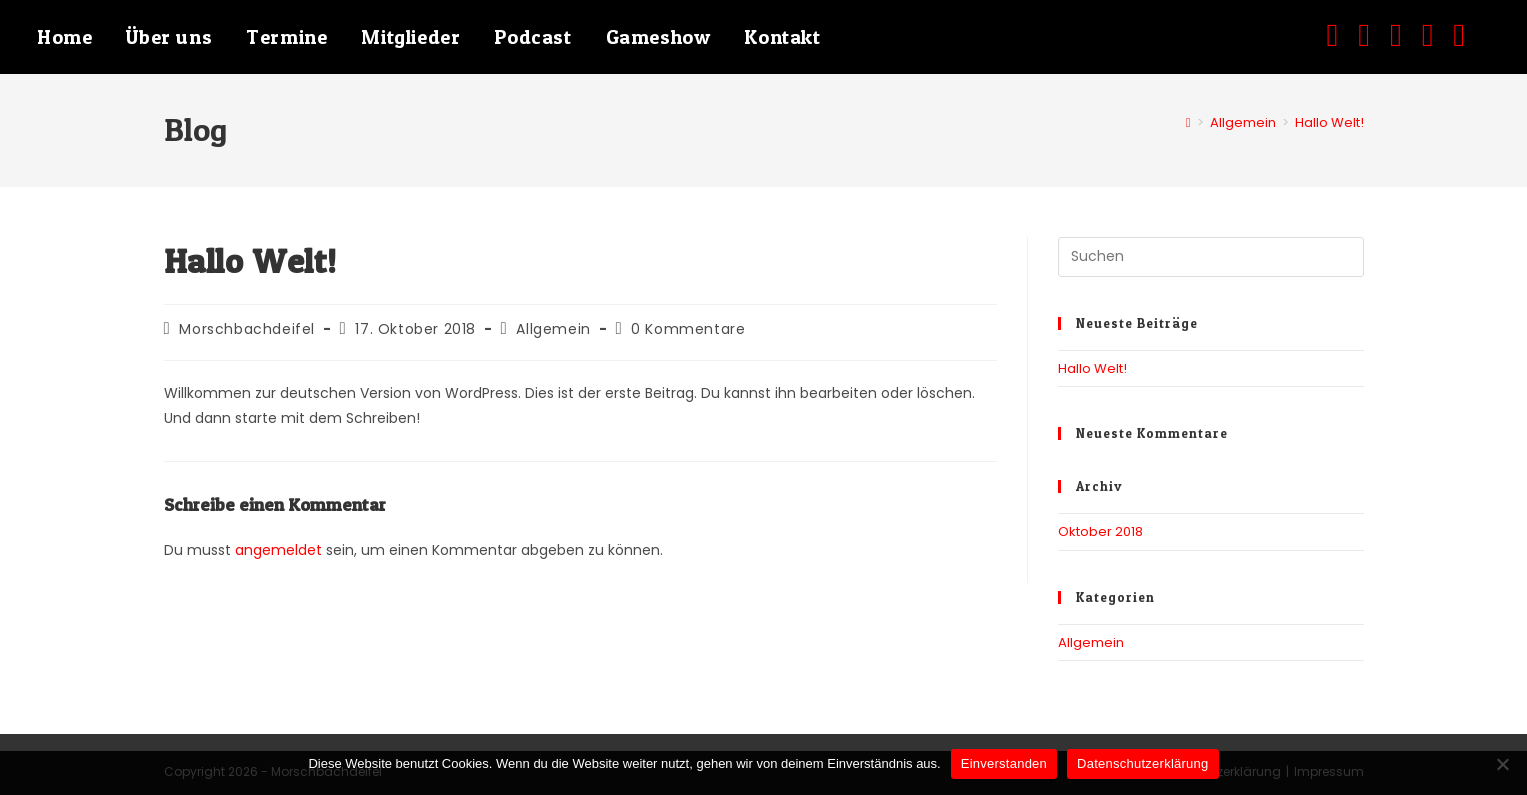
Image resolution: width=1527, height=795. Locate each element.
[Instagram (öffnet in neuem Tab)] (1374, 35)
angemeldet (278, 550)
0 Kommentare (688, 329)
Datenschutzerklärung (1142, 763)
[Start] (1188, 122)
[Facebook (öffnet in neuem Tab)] (1343, 35)
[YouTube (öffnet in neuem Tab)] (1406, 35)
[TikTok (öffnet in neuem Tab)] (1469, 35)
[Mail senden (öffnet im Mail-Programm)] (1438, 35)
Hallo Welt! (1329, 122)
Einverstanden (1004, 763)
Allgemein (553, 329)
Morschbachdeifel (247, 329)
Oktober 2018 (1100, 531)
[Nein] (1502, 764)
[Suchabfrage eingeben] (1211, 257)
